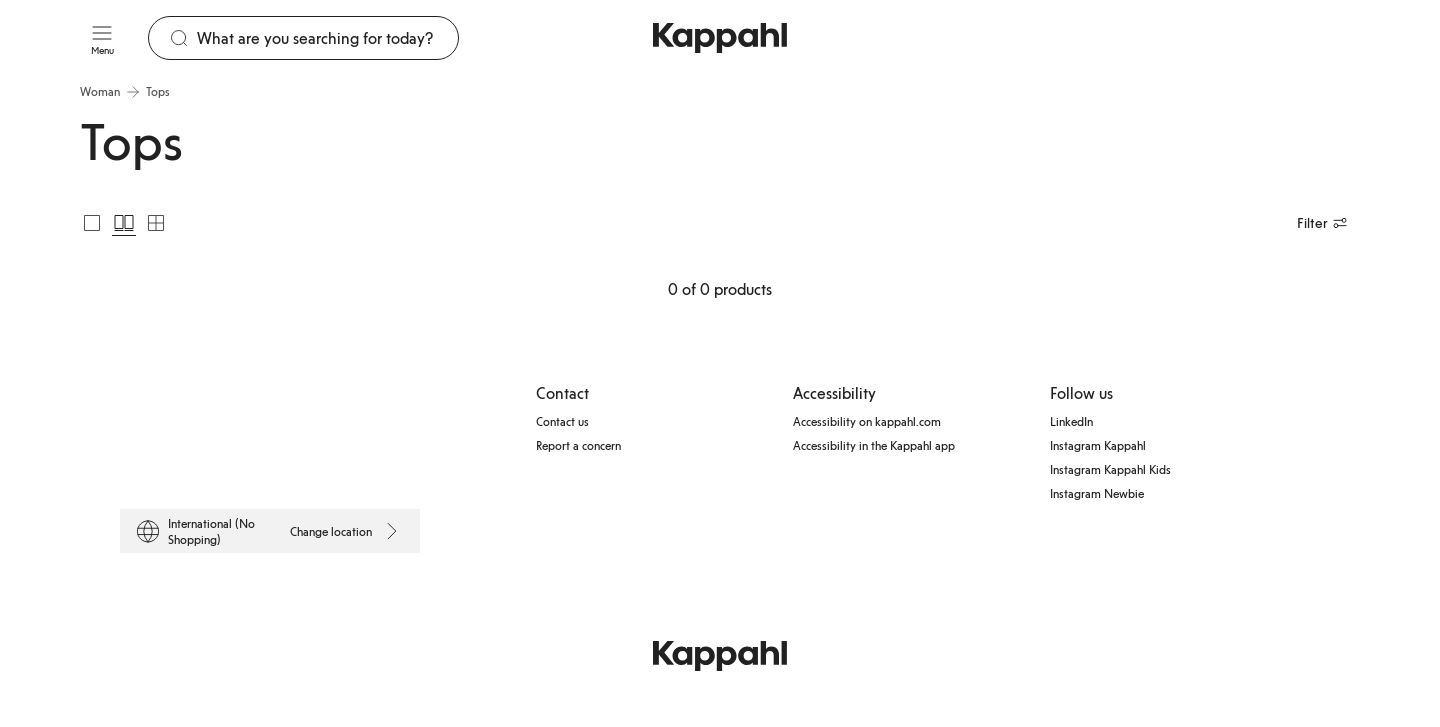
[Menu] (102, 38)
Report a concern (578, 445)
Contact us (562, 421)
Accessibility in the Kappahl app (874, 445)
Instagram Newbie (1097, 493)
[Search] (327, 38)
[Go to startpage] (720, 38)
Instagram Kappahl (1098, 445)
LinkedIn (1071, 421)
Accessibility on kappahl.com (867, 421)
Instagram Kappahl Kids (1110, 469)
